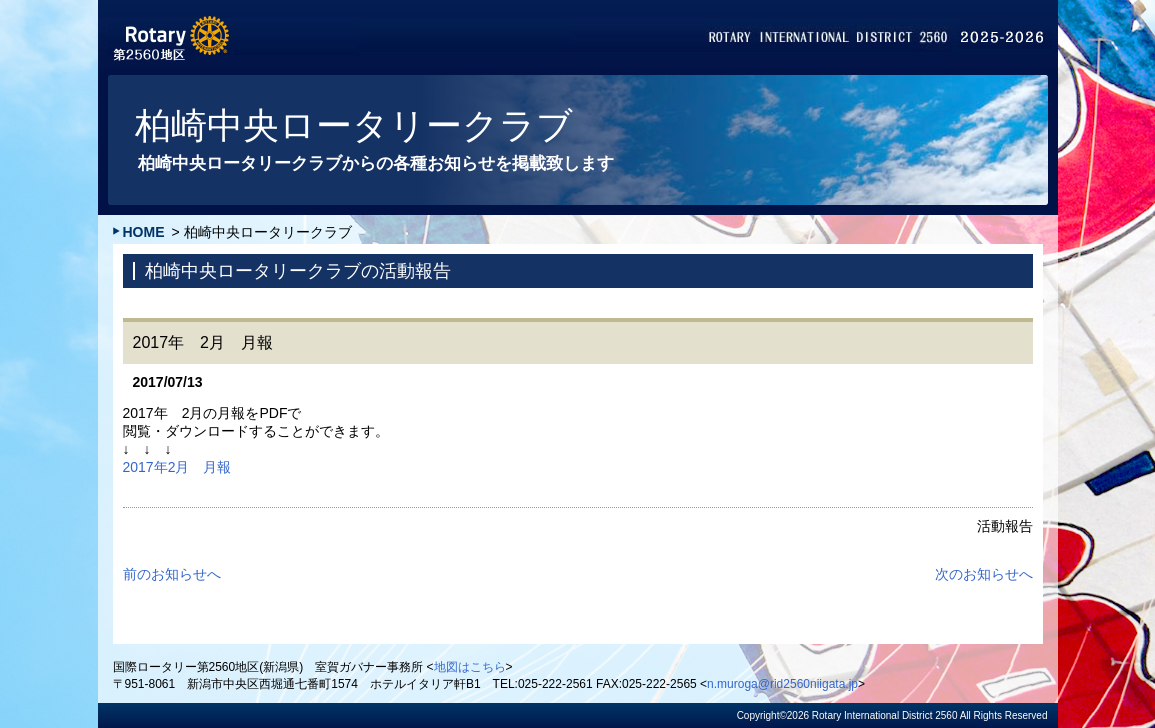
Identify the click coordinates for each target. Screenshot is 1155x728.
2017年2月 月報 (177, 467)
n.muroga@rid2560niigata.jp (782, 684)
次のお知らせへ (984, 574)
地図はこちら (470, 667)
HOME (144, 232)
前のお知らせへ (172, 574)
